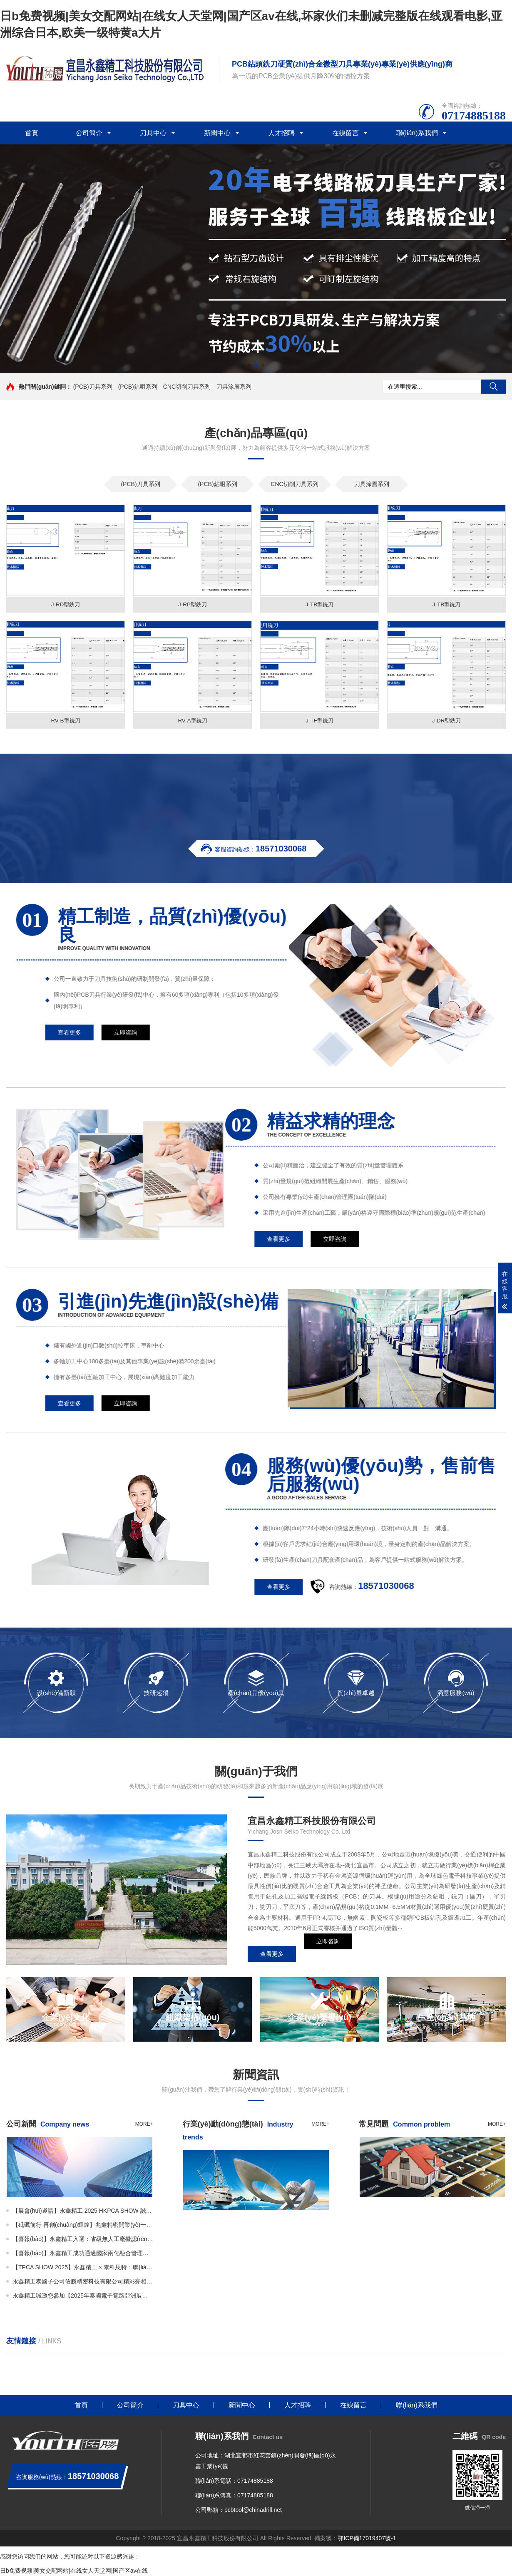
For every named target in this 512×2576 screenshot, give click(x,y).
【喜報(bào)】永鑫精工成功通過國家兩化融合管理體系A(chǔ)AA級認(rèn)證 (82, 2254)
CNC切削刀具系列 (187, 386)
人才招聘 (281, 132)
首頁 (31, 132)
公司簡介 (89, 132)
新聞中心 (217, 132)
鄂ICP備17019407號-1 (367, 2539)
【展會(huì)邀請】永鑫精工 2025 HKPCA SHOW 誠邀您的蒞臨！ (82, 2212)
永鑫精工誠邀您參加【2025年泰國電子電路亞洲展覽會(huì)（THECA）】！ (82, 2296)
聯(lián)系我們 (417, 132)
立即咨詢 (328, 1955)
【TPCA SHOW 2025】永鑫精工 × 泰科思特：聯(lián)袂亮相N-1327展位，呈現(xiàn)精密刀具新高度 (82, 2268)
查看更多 (271, 1955)
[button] (249, 365)
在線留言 (345, 132)
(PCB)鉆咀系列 (137, 386)
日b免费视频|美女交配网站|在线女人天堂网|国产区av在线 (74, 2572)
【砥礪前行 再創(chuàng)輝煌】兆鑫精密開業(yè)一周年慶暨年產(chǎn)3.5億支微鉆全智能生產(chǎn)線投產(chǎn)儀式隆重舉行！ (82, 2226)
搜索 (493, 387)
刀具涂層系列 (233, 386)
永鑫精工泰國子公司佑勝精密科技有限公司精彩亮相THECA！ (82, 2282)
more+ (144, 2125)
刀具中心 (153, 132)
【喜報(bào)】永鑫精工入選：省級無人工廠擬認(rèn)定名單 (82, 2240)
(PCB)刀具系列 (92, 386)
